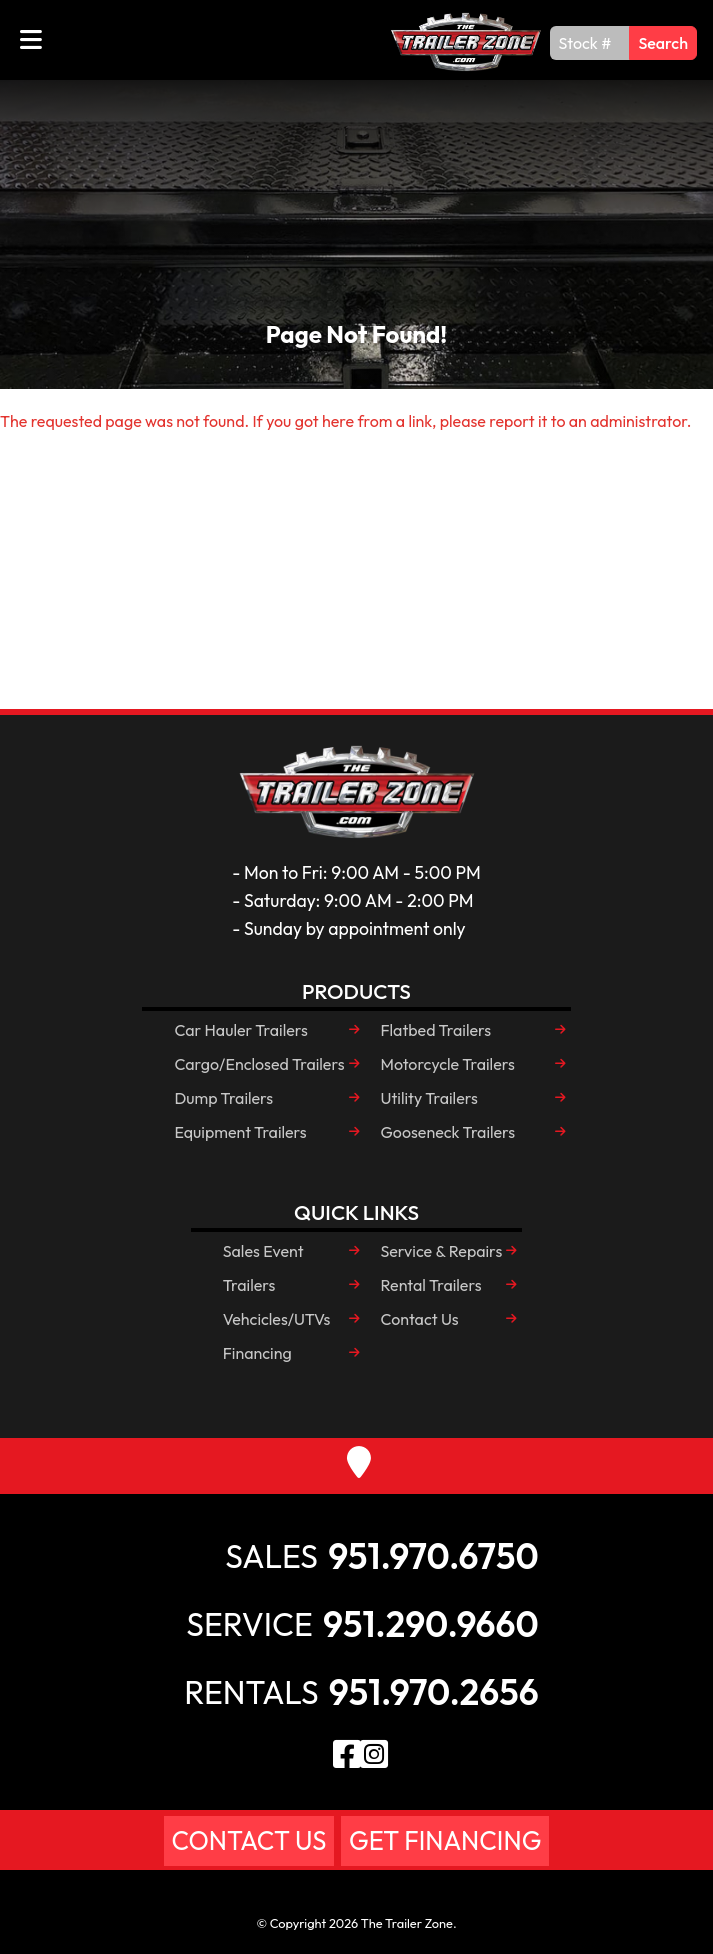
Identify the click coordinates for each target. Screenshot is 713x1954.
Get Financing (445, 1840)
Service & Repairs (442, 1251)
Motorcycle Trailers (448, 1064)
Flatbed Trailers (436, 1030)
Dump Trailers (223, 1098)
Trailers (249, 1285)
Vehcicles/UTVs (277, 1319)
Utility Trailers (429, 1098)
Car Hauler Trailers (240, 1030)
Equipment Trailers (240, 1132)
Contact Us (420, 1319)
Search (663, 43)
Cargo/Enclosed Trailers (259, 1064)
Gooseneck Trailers (448, 1132)
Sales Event (263, 1251)
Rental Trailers (431, 1285)
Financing (257, 1353)
